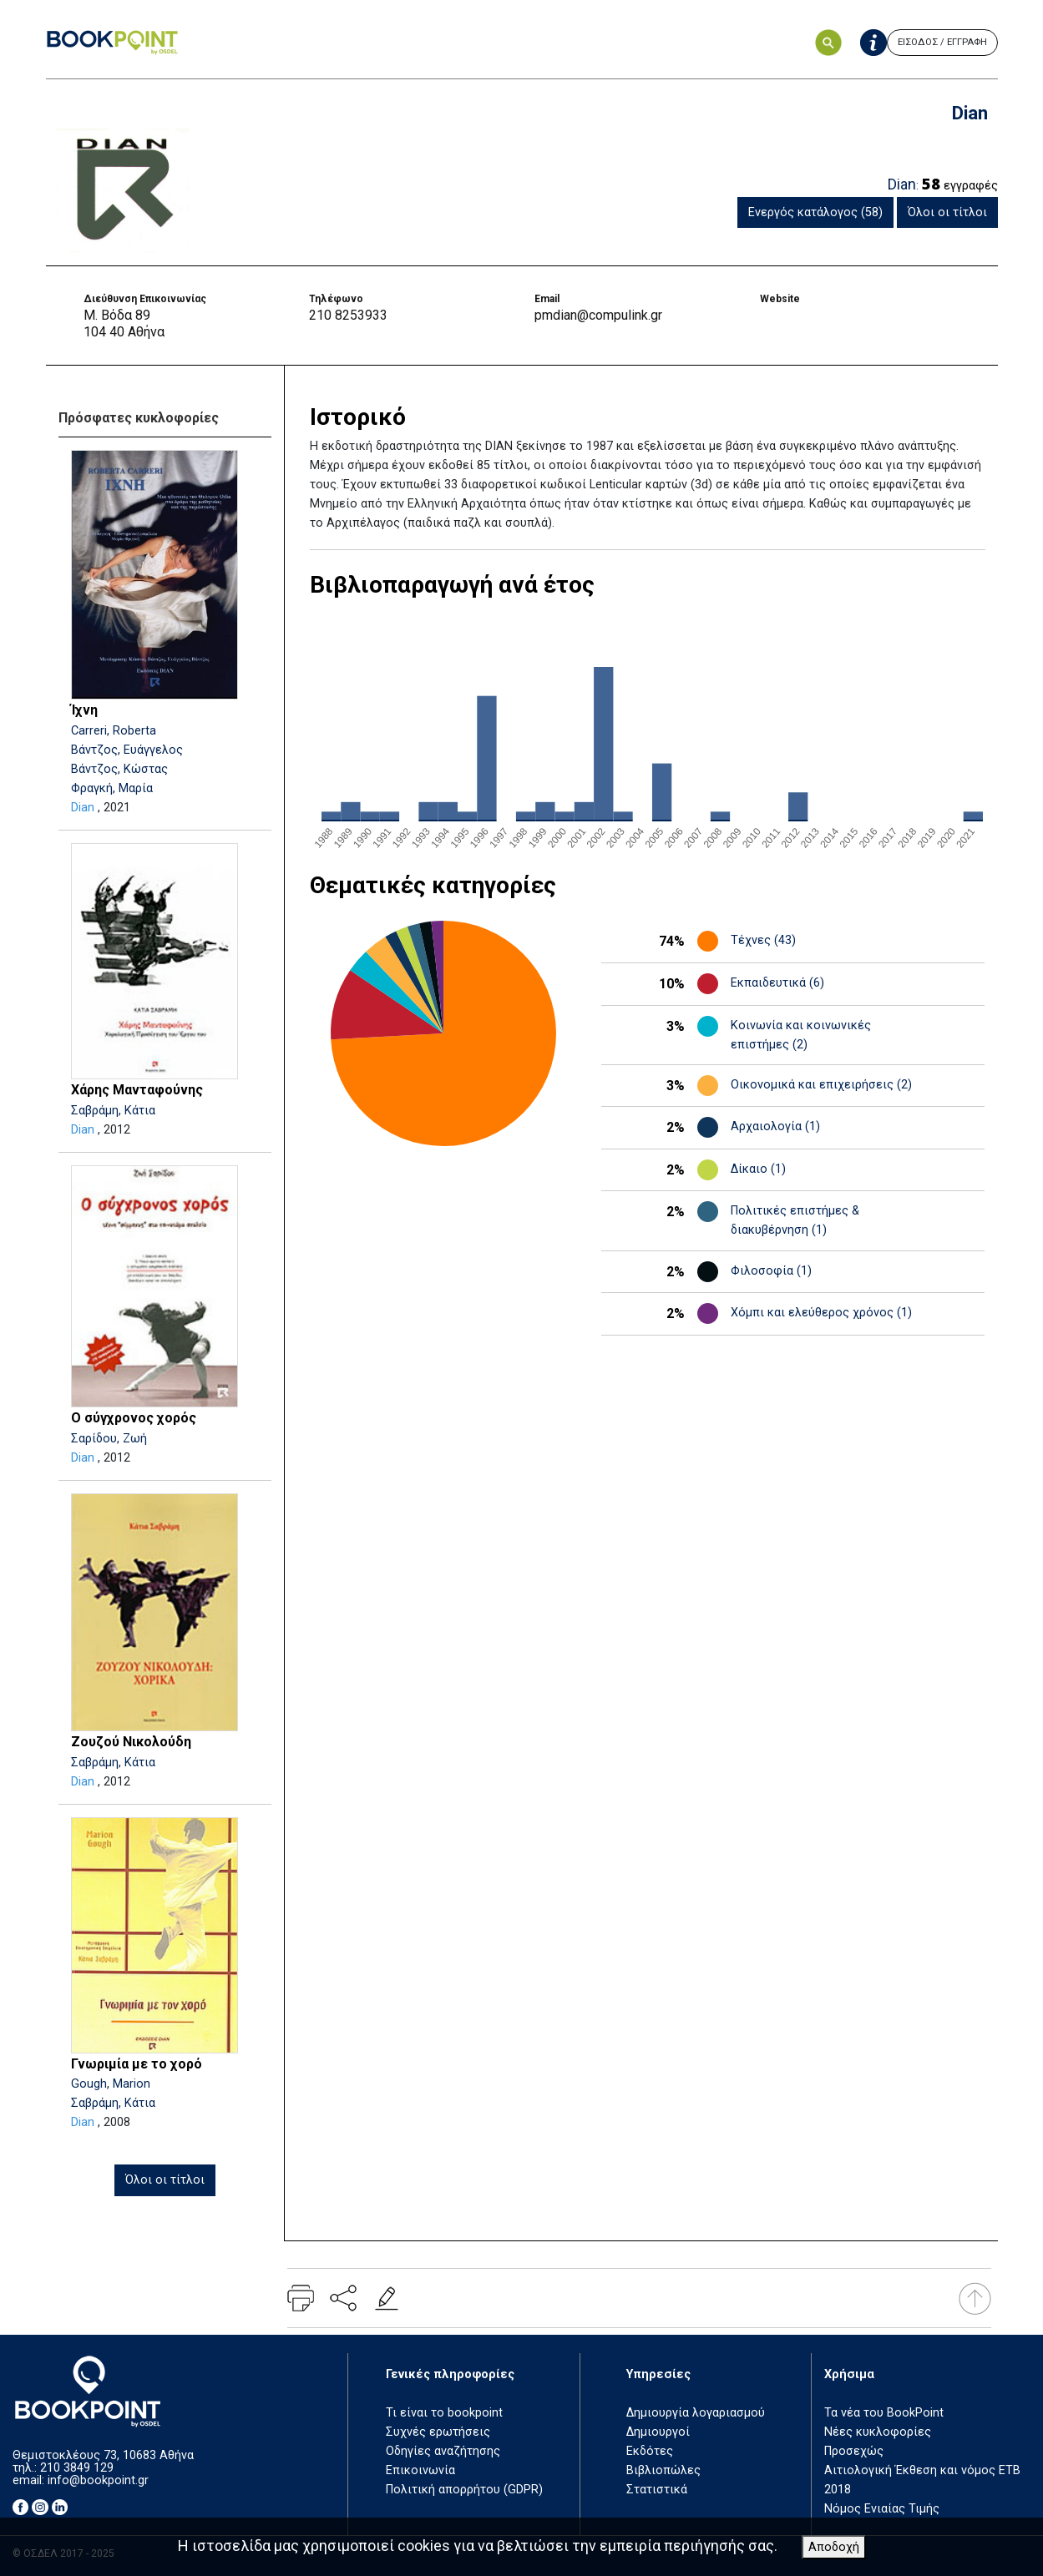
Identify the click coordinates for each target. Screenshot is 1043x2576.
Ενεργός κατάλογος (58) (815, 212)
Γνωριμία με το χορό (136, 2064)
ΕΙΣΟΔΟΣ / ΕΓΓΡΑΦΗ (942, 42)
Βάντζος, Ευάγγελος (127, 750)
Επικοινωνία (420, 2470)
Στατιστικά (656, 2490)
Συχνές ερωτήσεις (438, 2432)
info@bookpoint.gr (98, 2480)
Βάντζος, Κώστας (119, 769)
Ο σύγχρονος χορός (133, 1418)
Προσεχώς (854, 2451)
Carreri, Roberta (113, 731)
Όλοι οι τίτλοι (947, 212)
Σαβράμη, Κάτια (113, 1111)
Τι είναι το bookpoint (444, 2413)
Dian (82, 808)
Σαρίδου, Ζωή (109, 1439)
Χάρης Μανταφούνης (137, 1090)
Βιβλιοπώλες (663, 2470)
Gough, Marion (110, 2084)
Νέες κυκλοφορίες (877, 2432)
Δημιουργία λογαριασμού (695, 2413)
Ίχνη (84, 710)
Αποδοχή (833, 2547)
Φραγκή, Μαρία (112, 788)
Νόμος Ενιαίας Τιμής (881, 2509)
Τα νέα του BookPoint (884, 2413)
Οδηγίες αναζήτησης (443, 2451)
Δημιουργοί (658, 2432)
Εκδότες (649, 2451)
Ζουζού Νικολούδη (131, 1742)
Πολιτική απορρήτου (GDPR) (464, 2490)
